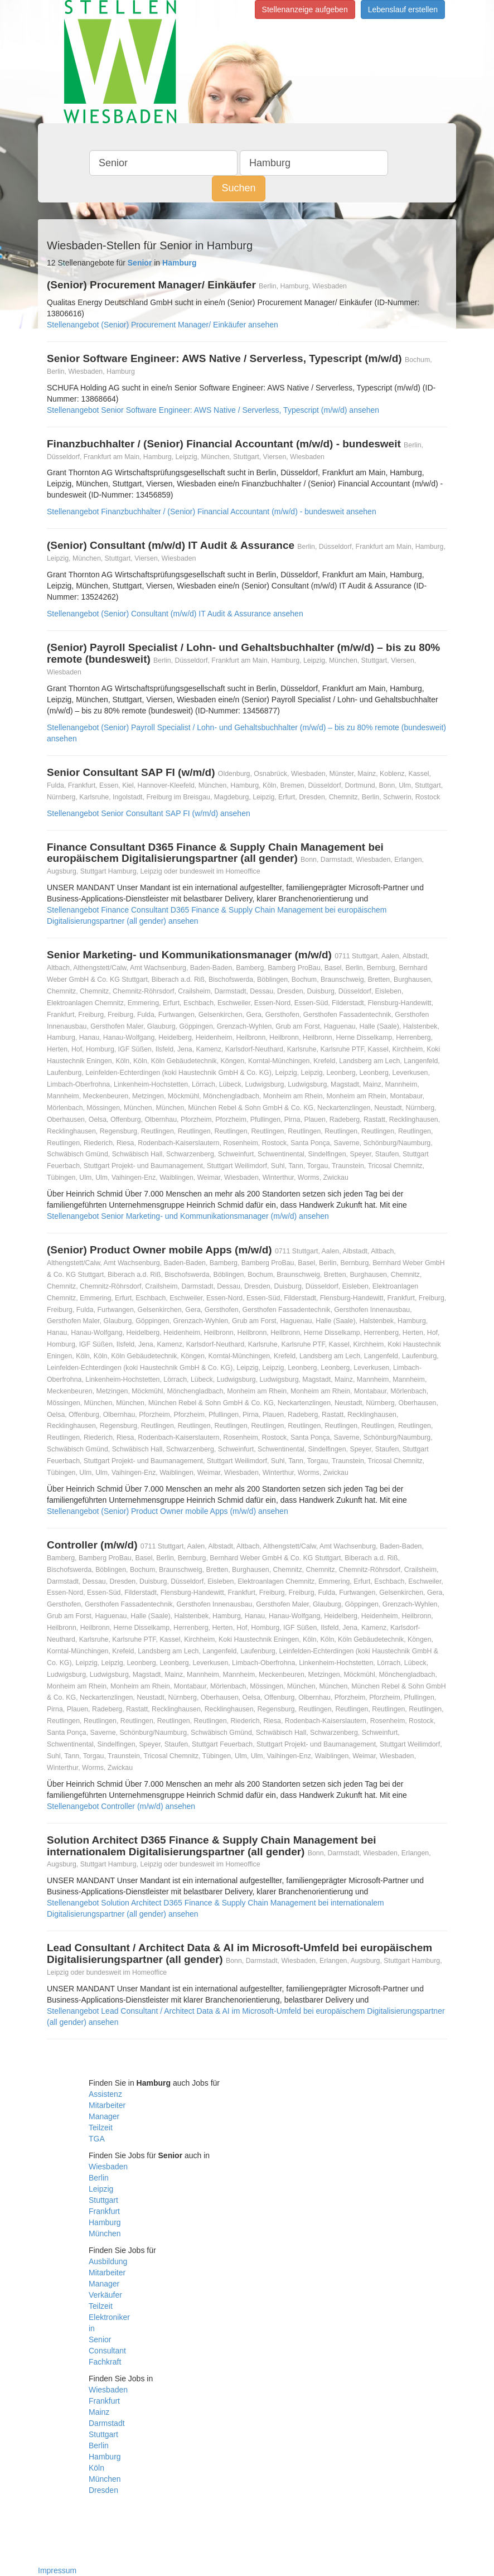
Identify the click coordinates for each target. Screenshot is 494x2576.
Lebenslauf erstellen (403, 9)
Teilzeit (101, 2127)
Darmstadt (107, 2423)
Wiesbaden (108, 2166)
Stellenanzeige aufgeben (305, 9)
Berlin (99, 2177)
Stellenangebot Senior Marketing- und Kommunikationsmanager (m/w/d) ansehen (188, 1216)
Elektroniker (109, 2317)
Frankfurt (104, 2211)
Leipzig (101, 2188)
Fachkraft (105, 2361)
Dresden (103, 2490)
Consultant (107, 2350)
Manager (104, 2116)
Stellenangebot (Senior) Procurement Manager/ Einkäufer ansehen (162, 324)
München (105, 2233)
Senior (100, 2339)
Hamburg (105, 2222)
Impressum (57, 2570)
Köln (96, 2467)
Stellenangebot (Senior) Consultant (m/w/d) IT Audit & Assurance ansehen (175, 613)
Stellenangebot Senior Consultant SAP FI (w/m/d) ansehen (148, 813)
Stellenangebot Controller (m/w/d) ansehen (121, 1806)
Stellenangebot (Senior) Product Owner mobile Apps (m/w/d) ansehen (167, 1511)
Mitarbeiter (107, 2105)
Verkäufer (105, 2294)
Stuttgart (103, 2200)
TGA (97, 2138)
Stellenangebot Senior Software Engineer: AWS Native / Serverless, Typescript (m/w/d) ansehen (213, 410)
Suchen (238, 188)
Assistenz (105, 2094)
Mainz (99, 2412)
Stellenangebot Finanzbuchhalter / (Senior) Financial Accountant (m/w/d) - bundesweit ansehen (211, 511)
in (92, 2328)
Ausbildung (108, 2261)
